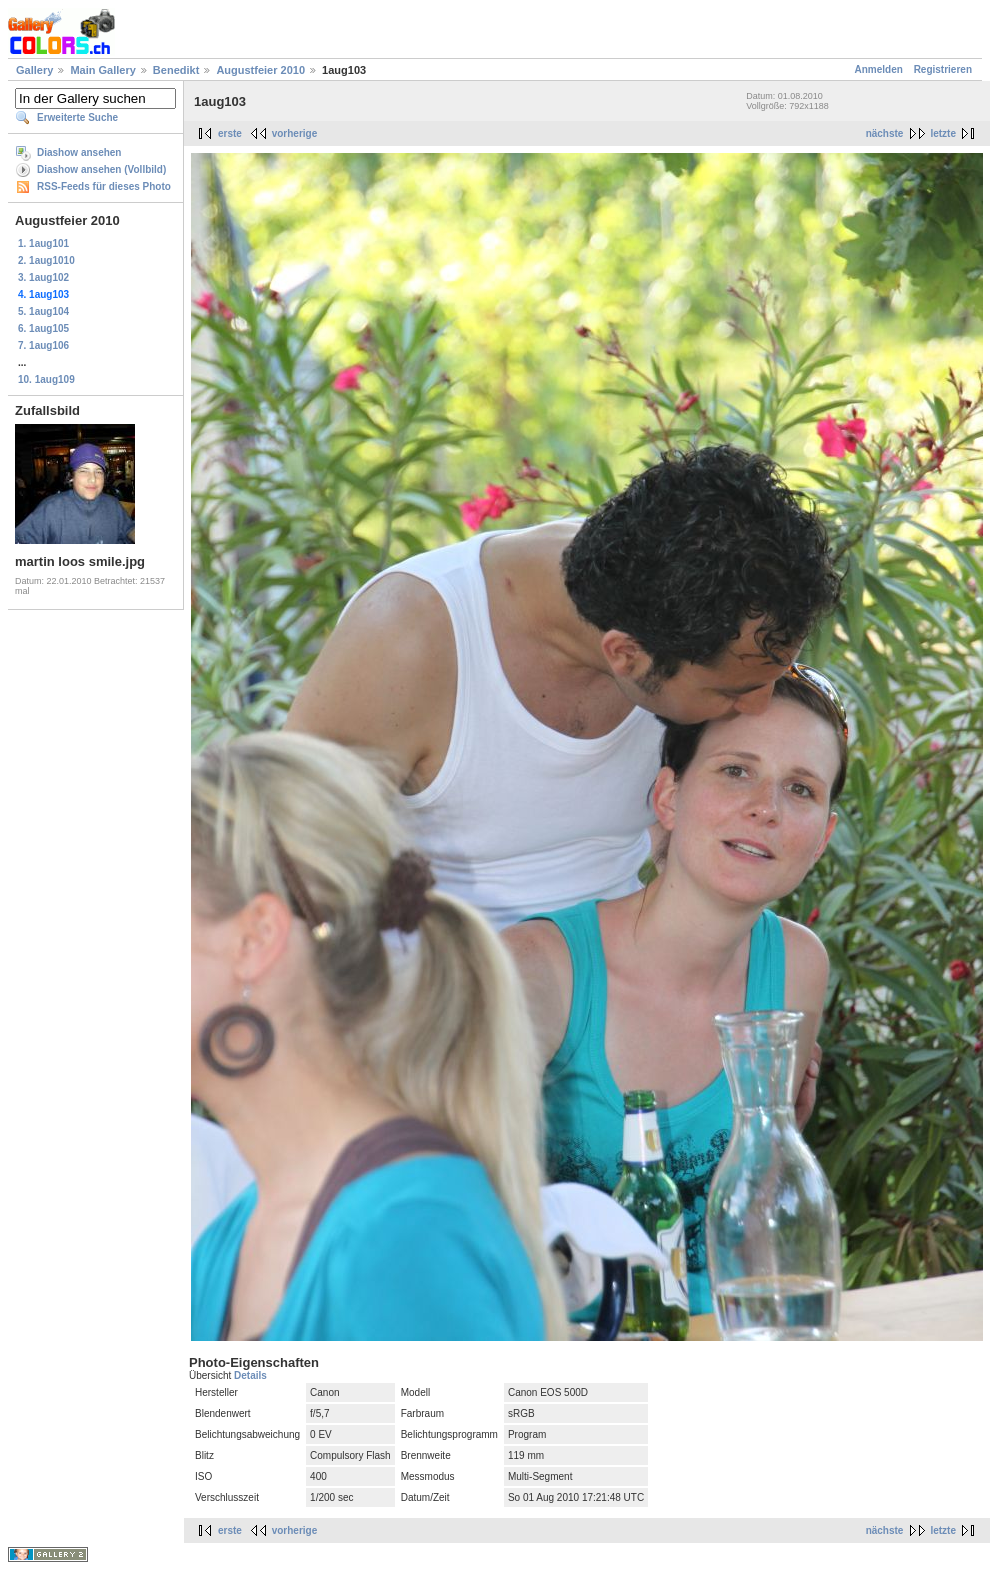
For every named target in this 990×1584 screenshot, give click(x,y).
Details (250, 1375)
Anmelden (879, 69)
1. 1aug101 (43, 243)
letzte (943, 133)
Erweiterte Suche (77, 117)
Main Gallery (102, 70)
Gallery (34, 70)
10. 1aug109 (46, 379)
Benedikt (176, 70)
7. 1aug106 (43, 345)
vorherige (295, 133)
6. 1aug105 (43, 328)
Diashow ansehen (79, 152)
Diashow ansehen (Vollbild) (101, 169)
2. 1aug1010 (46, 260)
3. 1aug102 (43, 277)
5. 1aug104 (43, 311)
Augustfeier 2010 (260, 70)
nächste (885, 133)
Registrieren (943, 69)
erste (230, 133)
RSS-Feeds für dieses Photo (104, 186)
